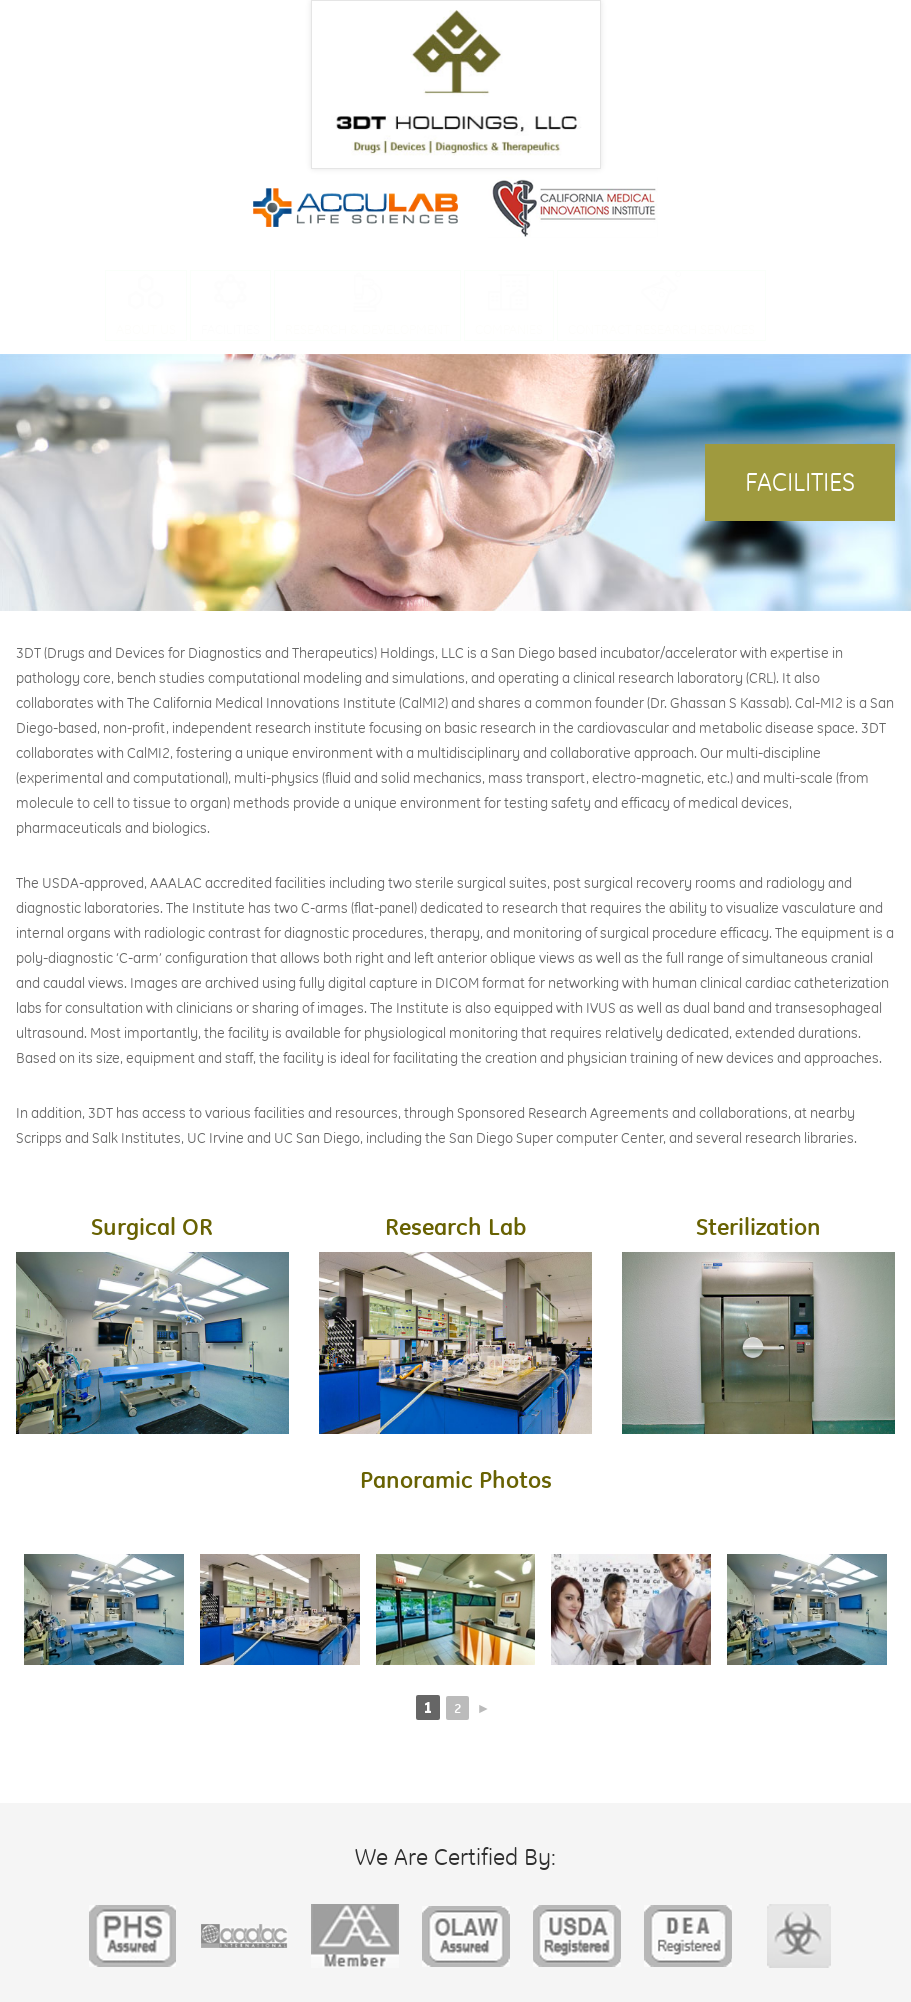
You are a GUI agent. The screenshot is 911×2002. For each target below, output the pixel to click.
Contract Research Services (661, 329)
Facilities (230, 329)
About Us (146, 329)
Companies (509, 329)
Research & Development (367, 329)
